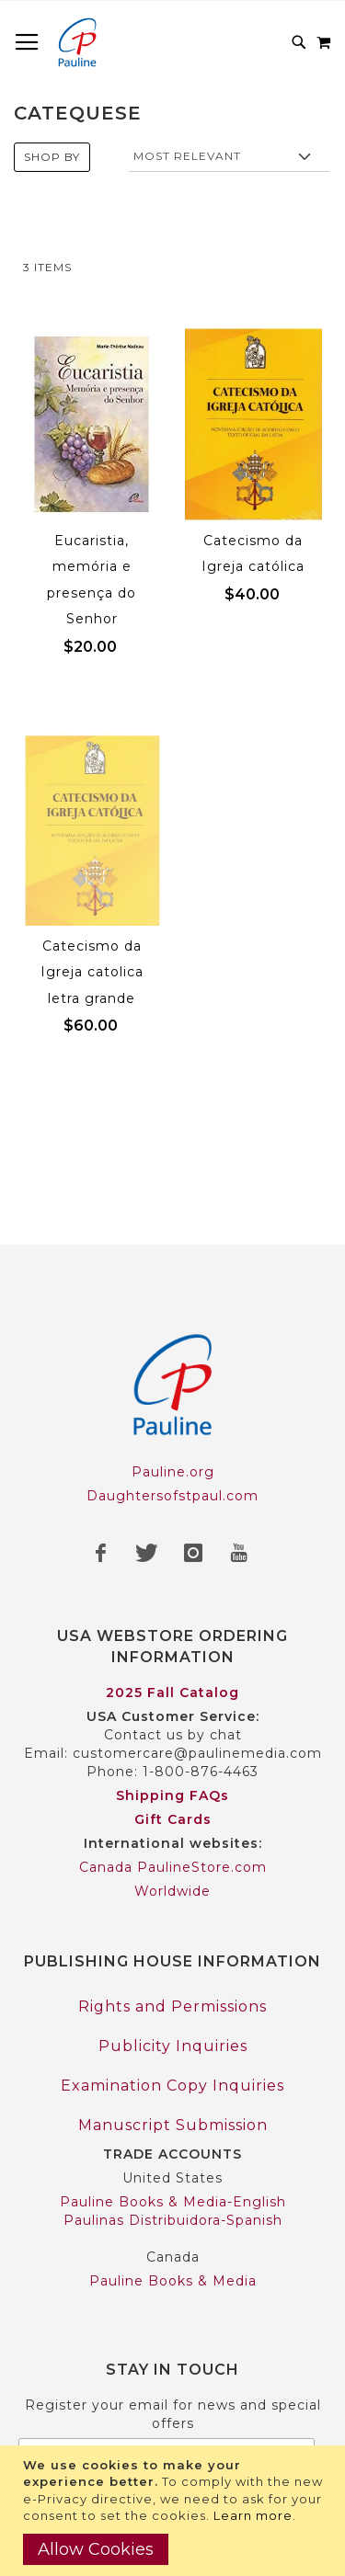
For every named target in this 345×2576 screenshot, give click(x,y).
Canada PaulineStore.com (173, 1867)
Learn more (253, 2515)
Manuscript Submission (173, 2125)
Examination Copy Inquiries (172, 2085)
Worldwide (172, 1891)
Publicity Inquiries (172, 2046)
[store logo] (77, 42)
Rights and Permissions (172, 2006)
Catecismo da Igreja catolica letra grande (92, 972)
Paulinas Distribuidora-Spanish (172, 2220)
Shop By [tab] (52, 157)
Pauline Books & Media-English (173, 2202)
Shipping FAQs (172, 1795)
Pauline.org (173, 1472)
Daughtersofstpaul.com (172, 1495)
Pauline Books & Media (173, 2281)
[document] (175, 2510)
